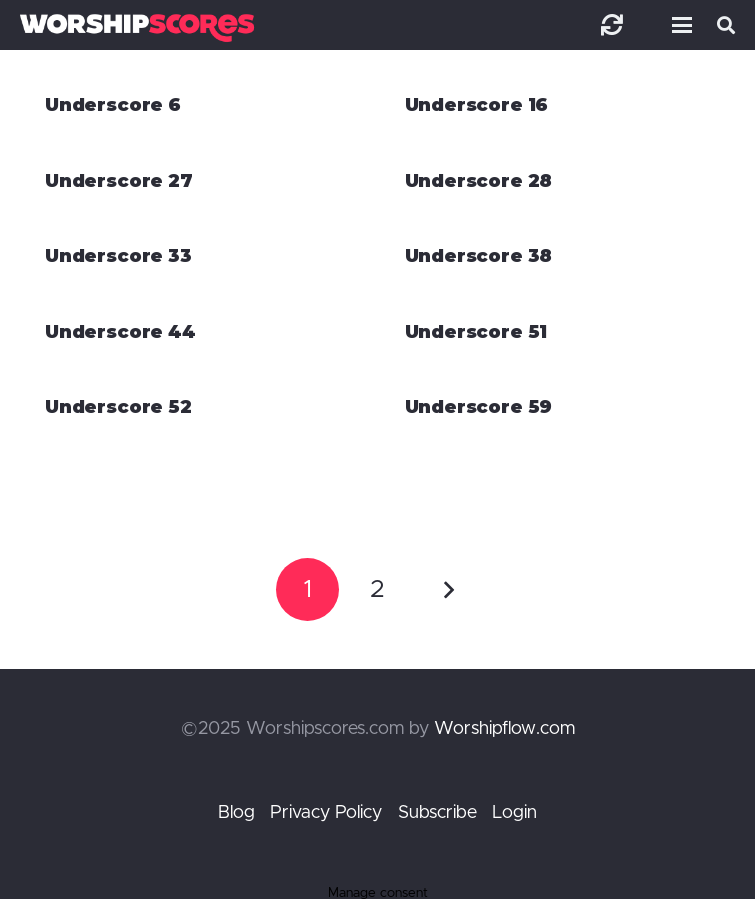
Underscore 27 (119, 181)
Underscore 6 (113, 105)
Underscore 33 (118, 256)
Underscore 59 (479, 407)
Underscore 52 (118, 407)
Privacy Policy (326, 813)
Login (514, 813)
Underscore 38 (479, 256)
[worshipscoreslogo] (137, 27)
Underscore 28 (479, 181)
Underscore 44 (120, 332)
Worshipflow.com (504, 729)
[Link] (612, 24)
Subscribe (437, 813)
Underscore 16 (477, 105)
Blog (236, 813)
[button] (678, 25)
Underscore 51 (476, 332)
